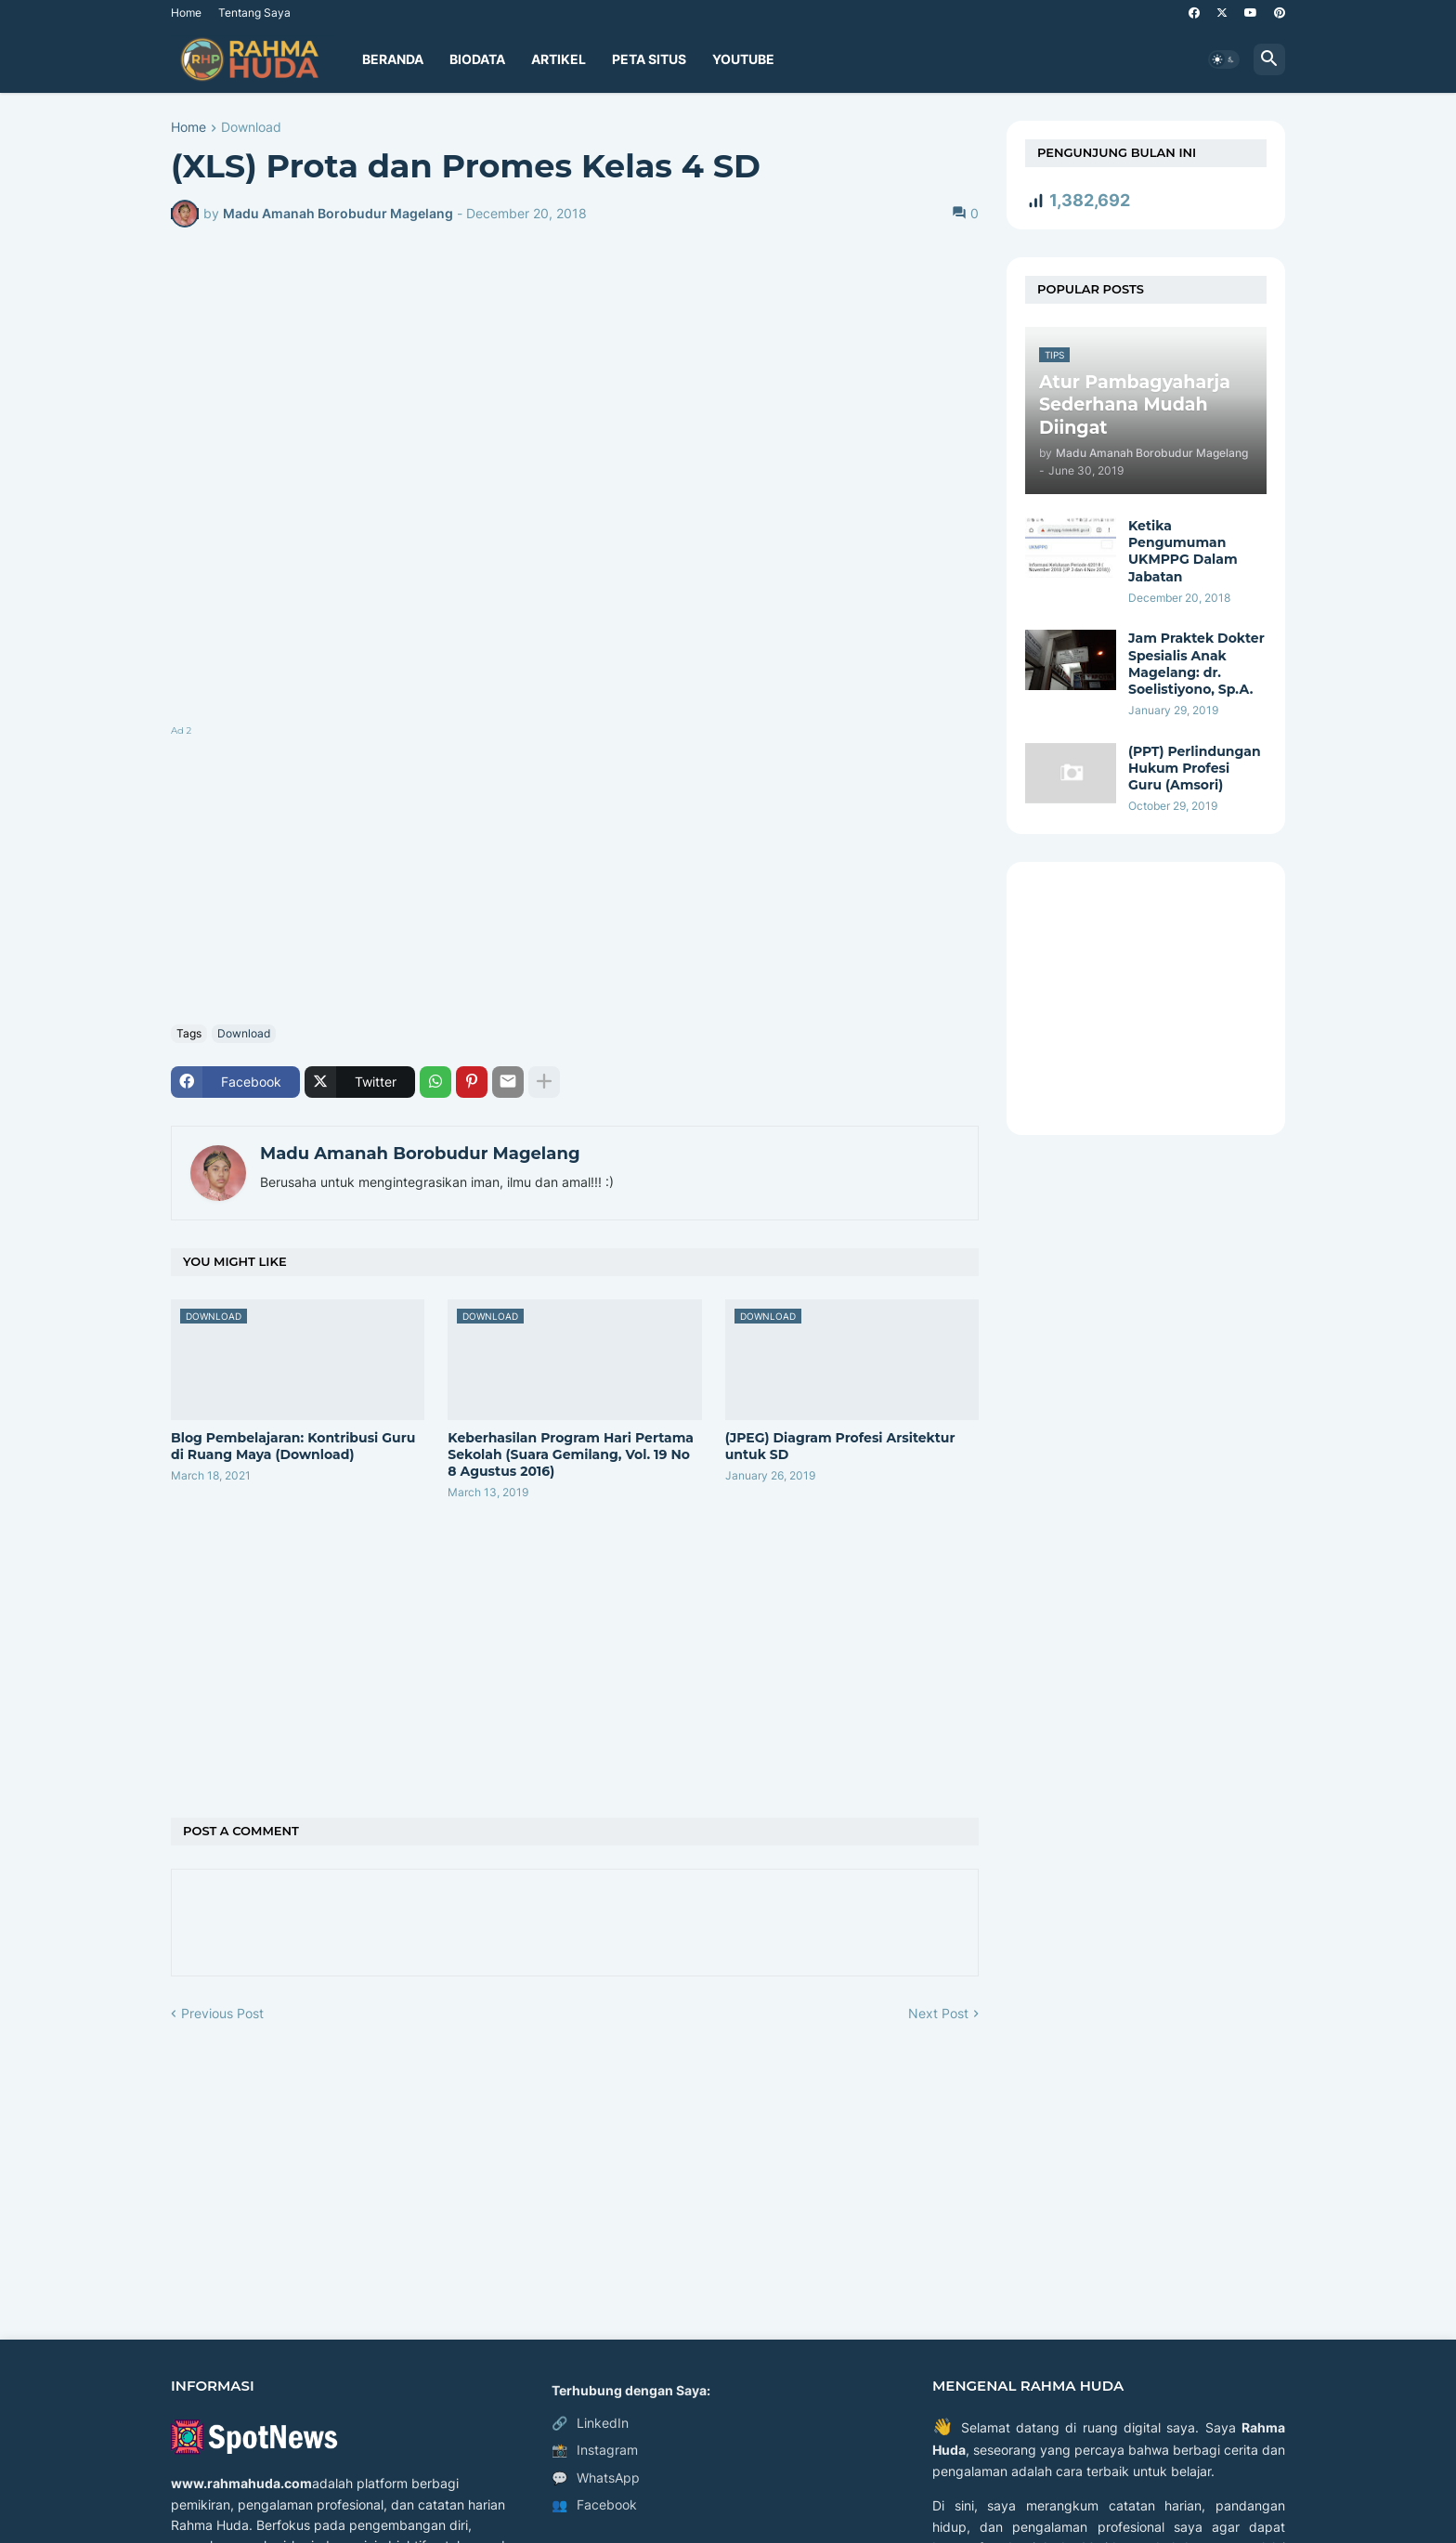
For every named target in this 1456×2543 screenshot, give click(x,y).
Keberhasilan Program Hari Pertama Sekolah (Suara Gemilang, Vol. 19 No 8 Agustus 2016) (571, 1454)
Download (251, 128)
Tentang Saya (254, 13)
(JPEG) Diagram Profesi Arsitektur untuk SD (840, 1446)
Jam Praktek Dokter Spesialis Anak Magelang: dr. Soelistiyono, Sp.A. (1196, 664)
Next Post (938, 2013)
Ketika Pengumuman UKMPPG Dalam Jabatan (1183, 551)
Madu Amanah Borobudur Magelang (420, 1153)
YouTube (743, 59)
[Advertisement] (575, 871)
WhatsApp (596, 2478)
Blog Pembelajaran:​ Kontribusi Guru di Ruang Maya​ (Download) (293, 1446)
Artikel (558, 59)
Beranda (392, 59)
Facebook (594, 2505)
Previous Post (222, 2013)
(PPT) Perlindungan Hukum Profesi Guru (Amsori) (1194, 768)
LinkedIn (590, 2423)
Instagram (595, 2450)
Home (186, 13)
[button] (1224, 59)
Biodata (477, 59)
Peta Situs (649, 59)
